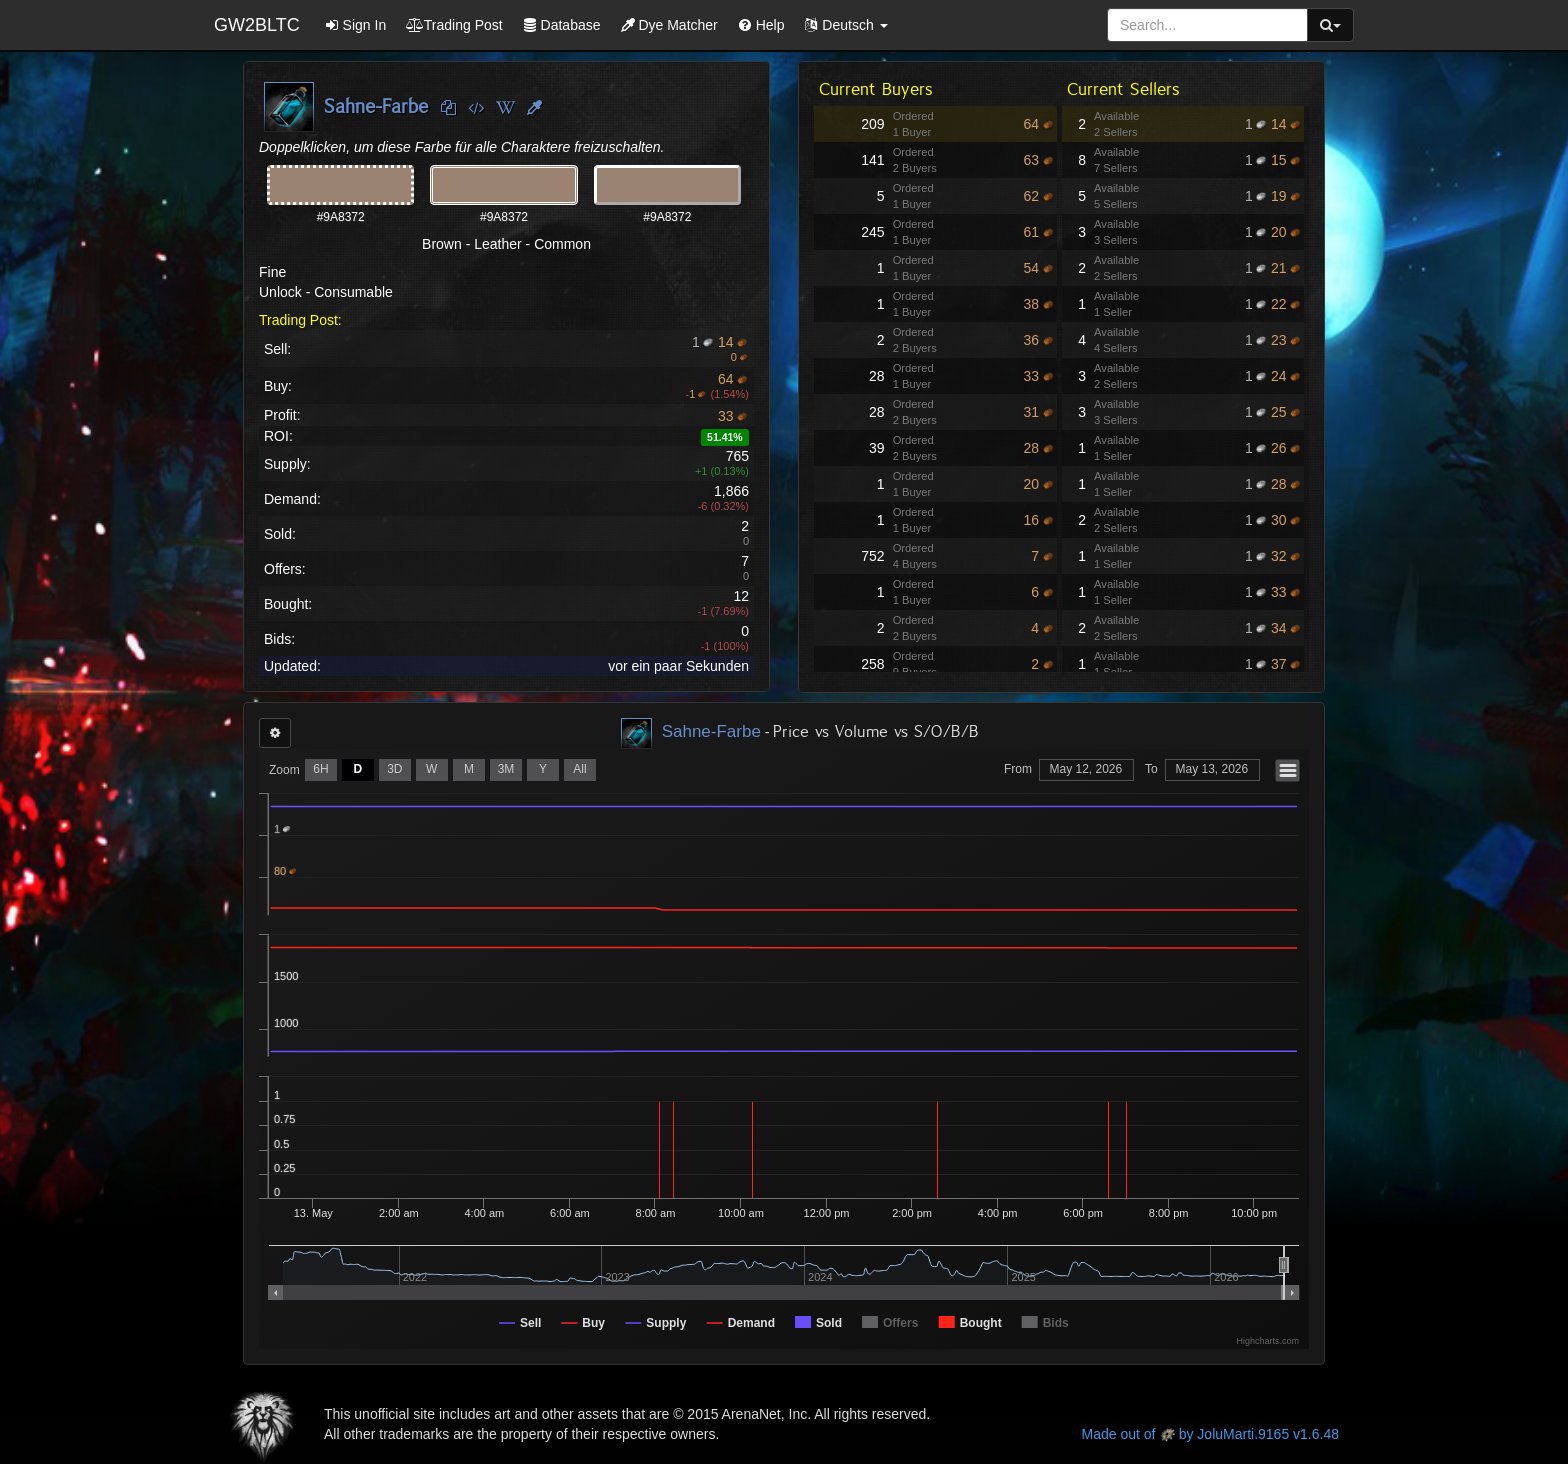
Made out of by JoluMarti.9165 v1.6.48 (1210, 1434)
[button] (845, 25)
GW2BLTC (257, 25)
